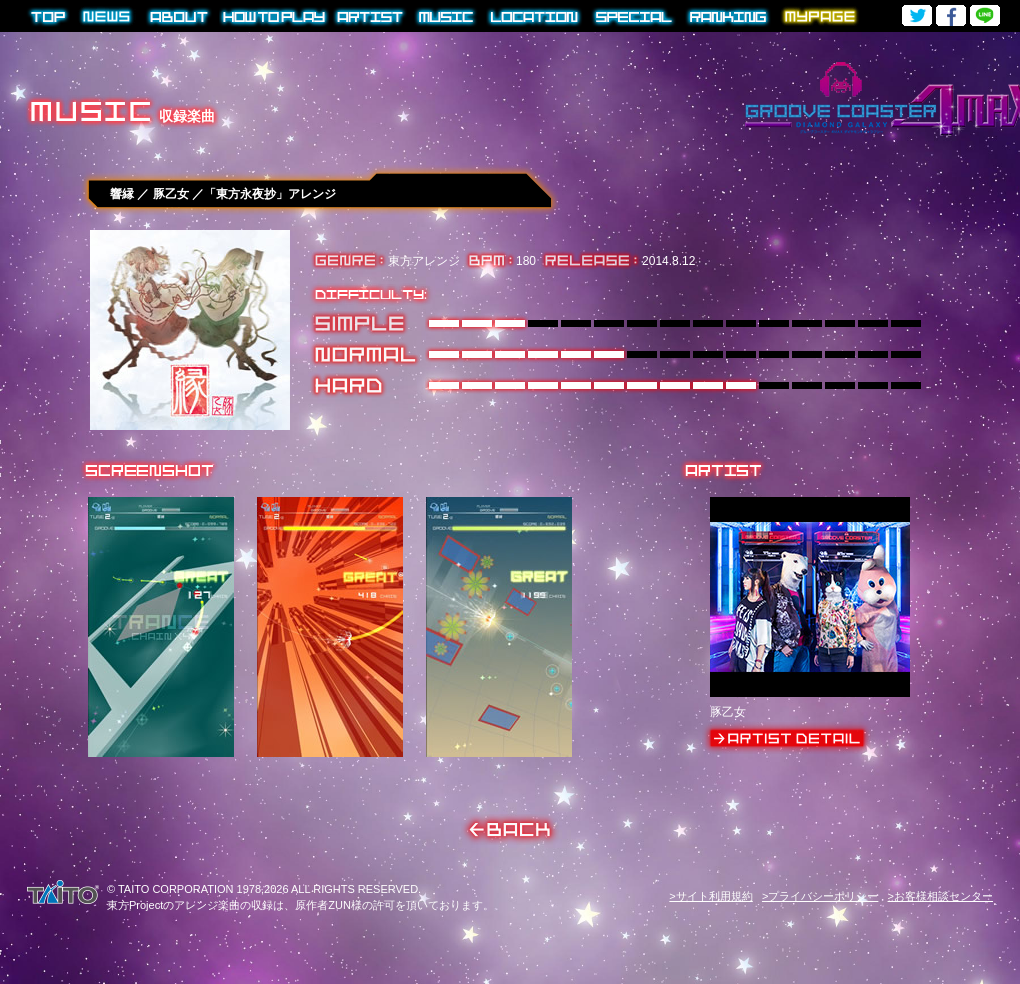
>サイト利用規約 (710, 896)
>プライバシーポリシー (820, 896)
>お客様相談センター (940, 896)
